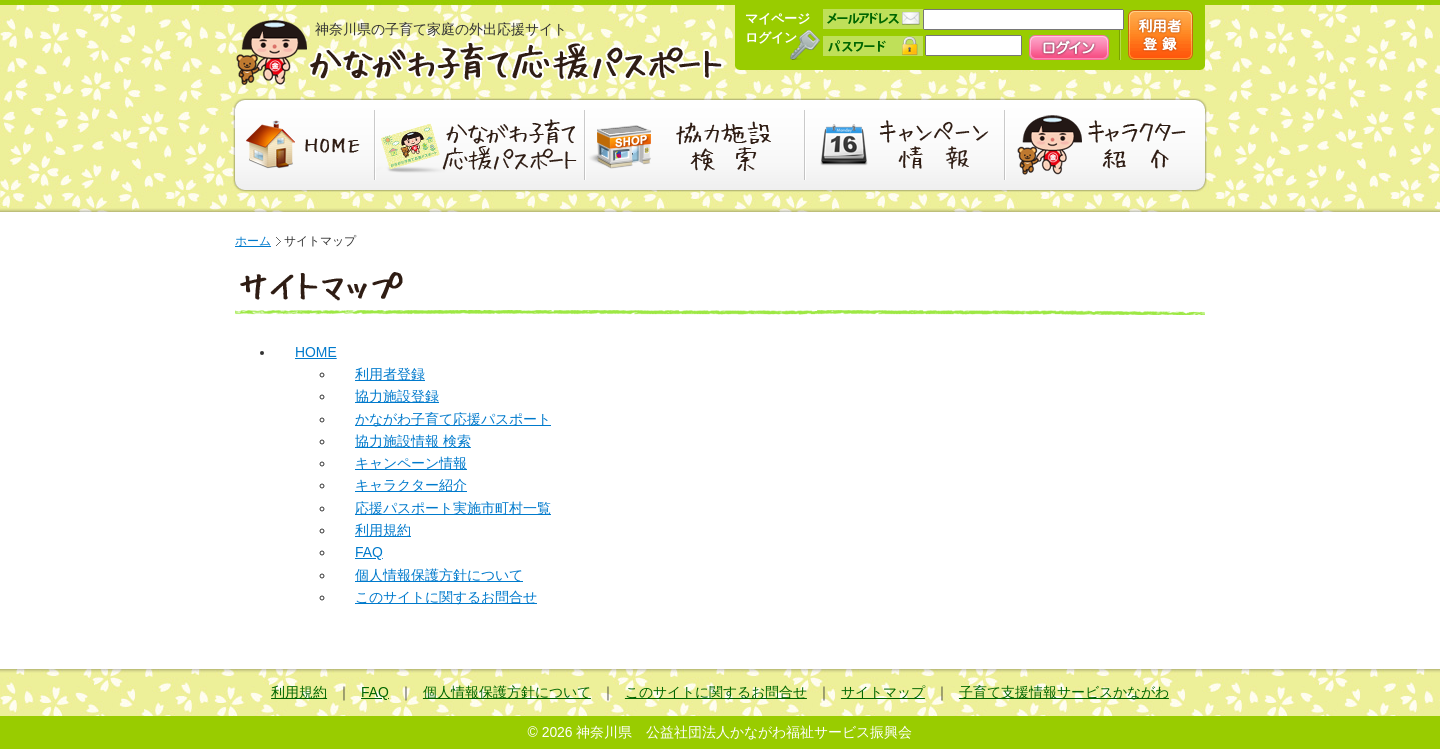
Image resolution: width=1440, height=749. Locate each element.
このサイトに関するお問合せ (446, 597)
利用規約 (383, 530)
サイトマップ (883, 692)
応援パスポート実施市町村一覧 (453, 508)
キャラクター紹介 (1107, 145)
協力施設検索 (695, 145)
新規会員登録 (1160, 35)
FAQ (369, 552)
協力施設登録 (397, 396)
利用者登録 (390, 374)
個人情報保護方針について (439, 575)
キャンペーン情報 (905, 145)
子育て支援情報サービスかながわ (1064, 692)
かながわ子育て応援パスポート (480, 52)
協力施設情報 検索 (413, 441)
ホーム (253, 241)
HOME (302, 145)
